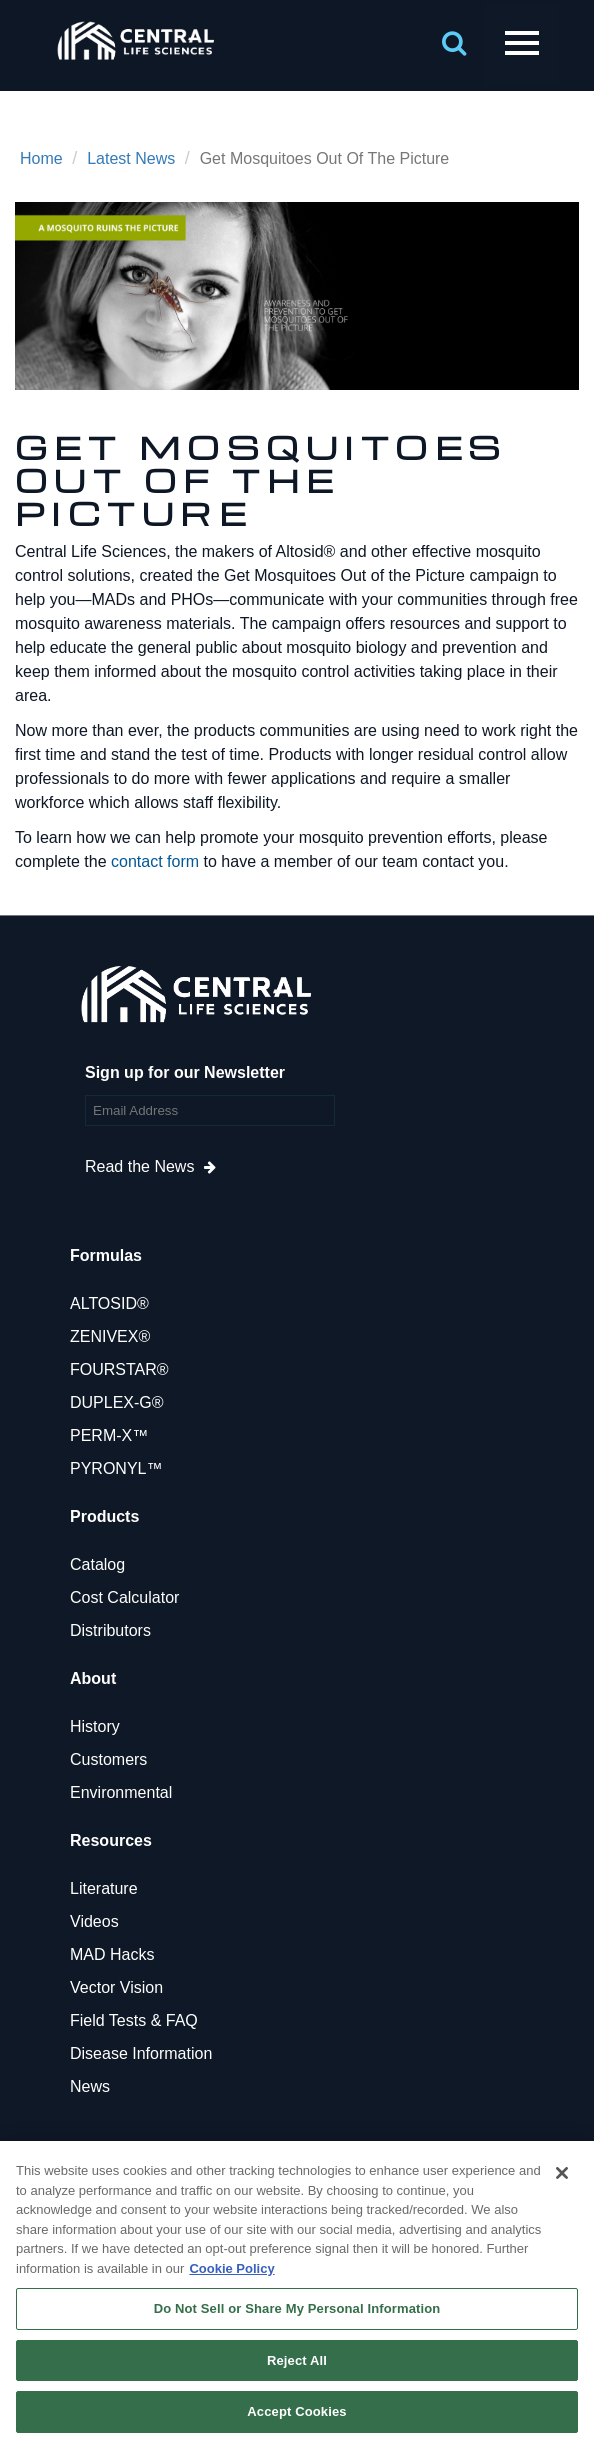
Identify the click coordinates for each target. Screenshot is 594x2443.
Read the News (139, 1166)
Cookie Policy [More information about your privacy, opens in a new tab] (231, 2268)
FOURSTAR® (119, 1369)
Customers (108, 1759)
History (95, 1726)
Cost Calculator (124, 1597)
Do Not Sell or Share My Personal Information (297, 2308)
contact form (155, 861)
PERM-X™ (109, 1435)
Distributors (110, 1630)
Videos (94, 1921)
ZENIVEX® (110, 1336)
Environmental (121, 1792)
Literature (104, 1888)
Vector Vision (116, 1987)
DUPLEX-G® (117, 1402)
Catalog (97, 1564)
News (90, 2086)
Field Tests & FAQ (134, 2020)
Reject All (297, 2360)
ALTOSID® (109, 1303)
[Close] (562, 2173)
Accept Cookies (296, 2411)
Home (41, 158)
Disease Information (141, 2053)
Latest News (131, 158)
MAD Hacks (112, 1954)
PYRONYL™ (116, 1468)
